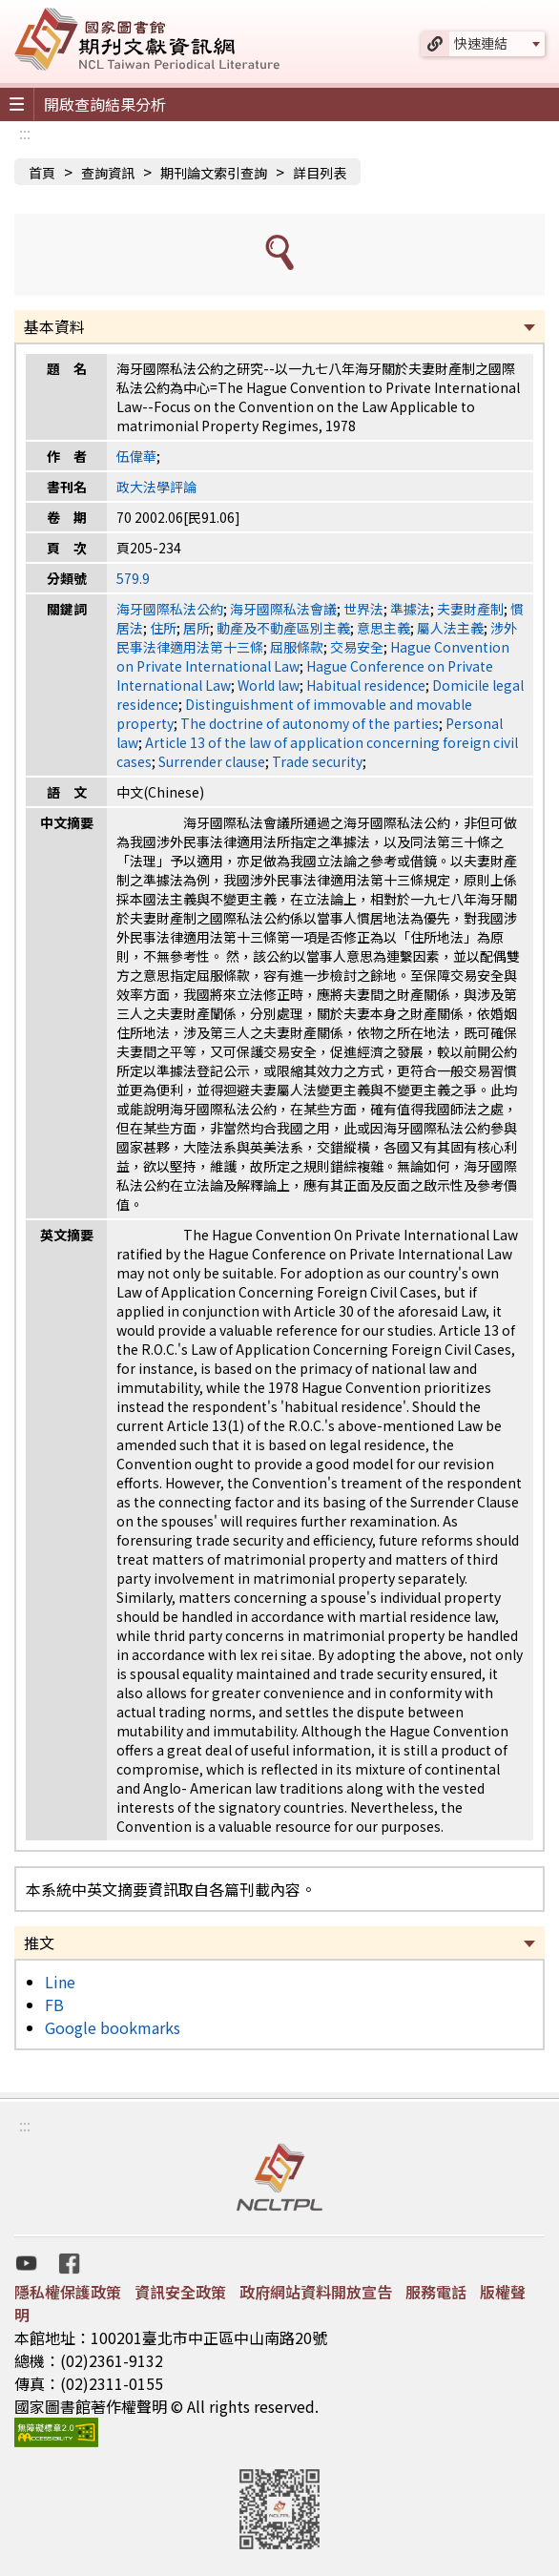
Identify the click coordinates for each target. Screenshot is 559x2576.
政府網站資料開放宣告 (315, 2291)
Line (60, 1981)
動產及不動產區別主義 (283, 627)
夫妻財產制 (470, 608)
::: (25, 132)
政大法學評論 (156, 486)
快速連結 (480, 42)
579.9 (133, 578)
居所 (196, 627)
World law (269, 685)
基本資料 (54, 326)
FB (54, 2004)
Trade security (317, 761)
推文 (39, 1942)
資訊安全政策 (180, 2291)
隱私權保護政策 (67, 2291)
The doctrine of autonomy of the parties (309, 723)
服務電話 (435, 2291)
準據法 (410, 608)
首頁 (42, 172)
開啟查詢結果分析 (105, 104)
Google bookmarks (112, 2027)
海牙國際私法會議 (283, 608)
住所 (163, 627)
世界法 (363, 608)
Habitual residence (365, 685)
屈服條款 (296, 646)
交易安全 (356, 646)
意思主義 (383, 627)
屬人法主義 (450, 627)
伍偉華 (136, 456)
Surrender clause (211, 761)
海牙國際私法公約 (169, 608)
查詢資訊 (108, 172)
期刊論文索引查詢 (213, 172)
